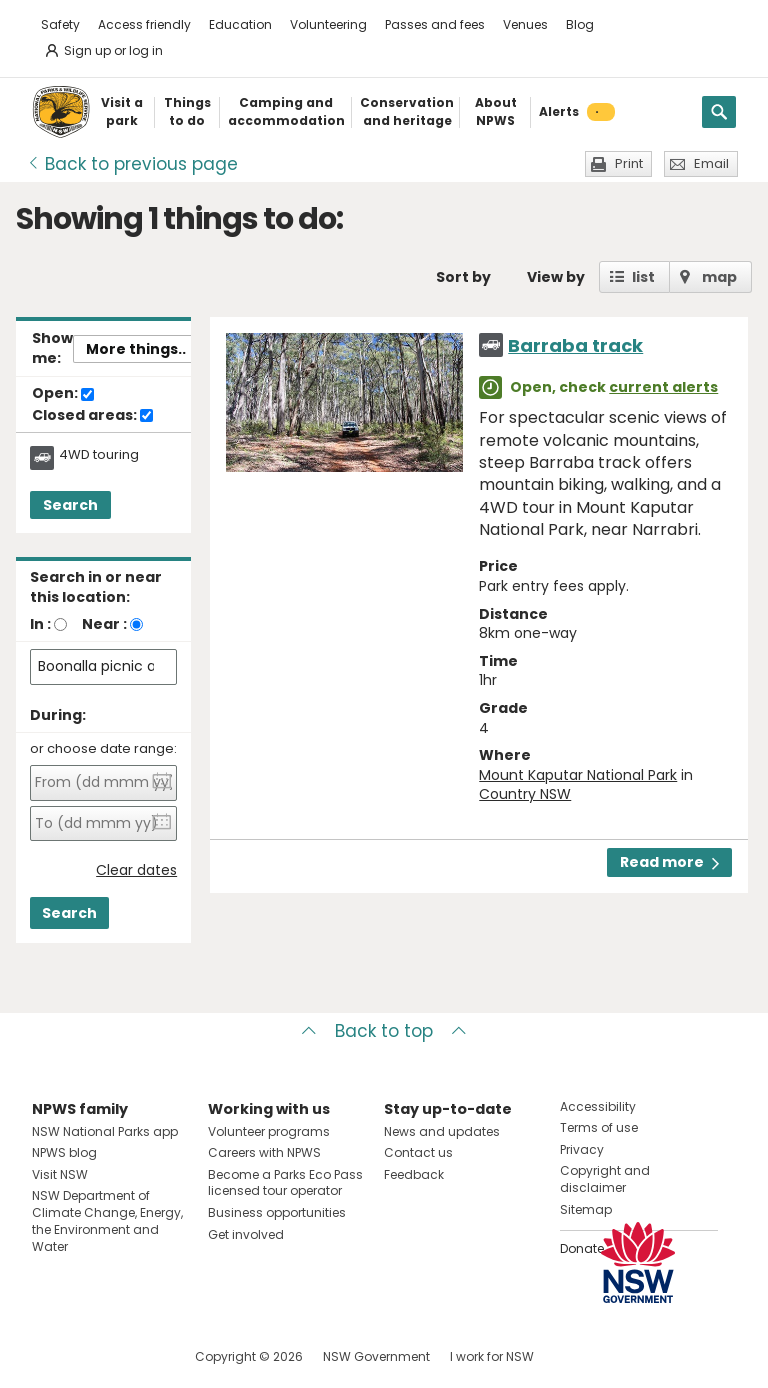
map (719, 277)
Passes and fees (435, 24)
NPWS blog (64, 1152)
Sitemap (586, 1209)
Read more (669, 862)
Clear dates (136, 870)
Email (711, 163)
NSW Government (376, 1356)
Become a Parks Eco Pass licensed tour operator (285, 1183)
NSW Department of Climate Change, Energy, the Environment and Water (107, 1220)
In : (40, 624)
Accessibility (598, 1106)
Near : (104, 624)
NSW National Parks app (105, 1131)
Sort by (463, 277)
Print (629, 163)
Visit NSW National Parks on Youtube (136, 1356)
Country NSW (525, 794)
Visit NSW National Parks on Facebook (50, 1356)
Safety (60, 24)
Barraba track (575, 345)
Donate (582, 1248)
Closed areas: (92, 416)
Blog (580, 24)
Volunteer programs (269, 1131)
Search (70, 505)
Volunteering (328, 24)
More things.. (136, 349)
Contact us (418, 1152)
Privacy (582, 1149)
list (643, 277)
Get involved (246, 1234)
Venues (525, 24)
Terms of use (599, 1127)
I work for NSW (492, 1356)
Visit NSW (60, 1174)
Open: (63, 394)
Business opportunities (277, 1212)
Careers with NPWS (264, 1152)
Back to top (384, 1031)
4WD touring (99, 455)
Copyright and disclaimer (605, 1179)
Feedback (414, 1174)
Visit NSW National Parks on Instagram (93, 1356)
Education (240, 24)
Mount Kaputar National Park (578, 775)
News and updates (442, 1131)
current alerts (663, 387)
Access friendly (144, 24)
